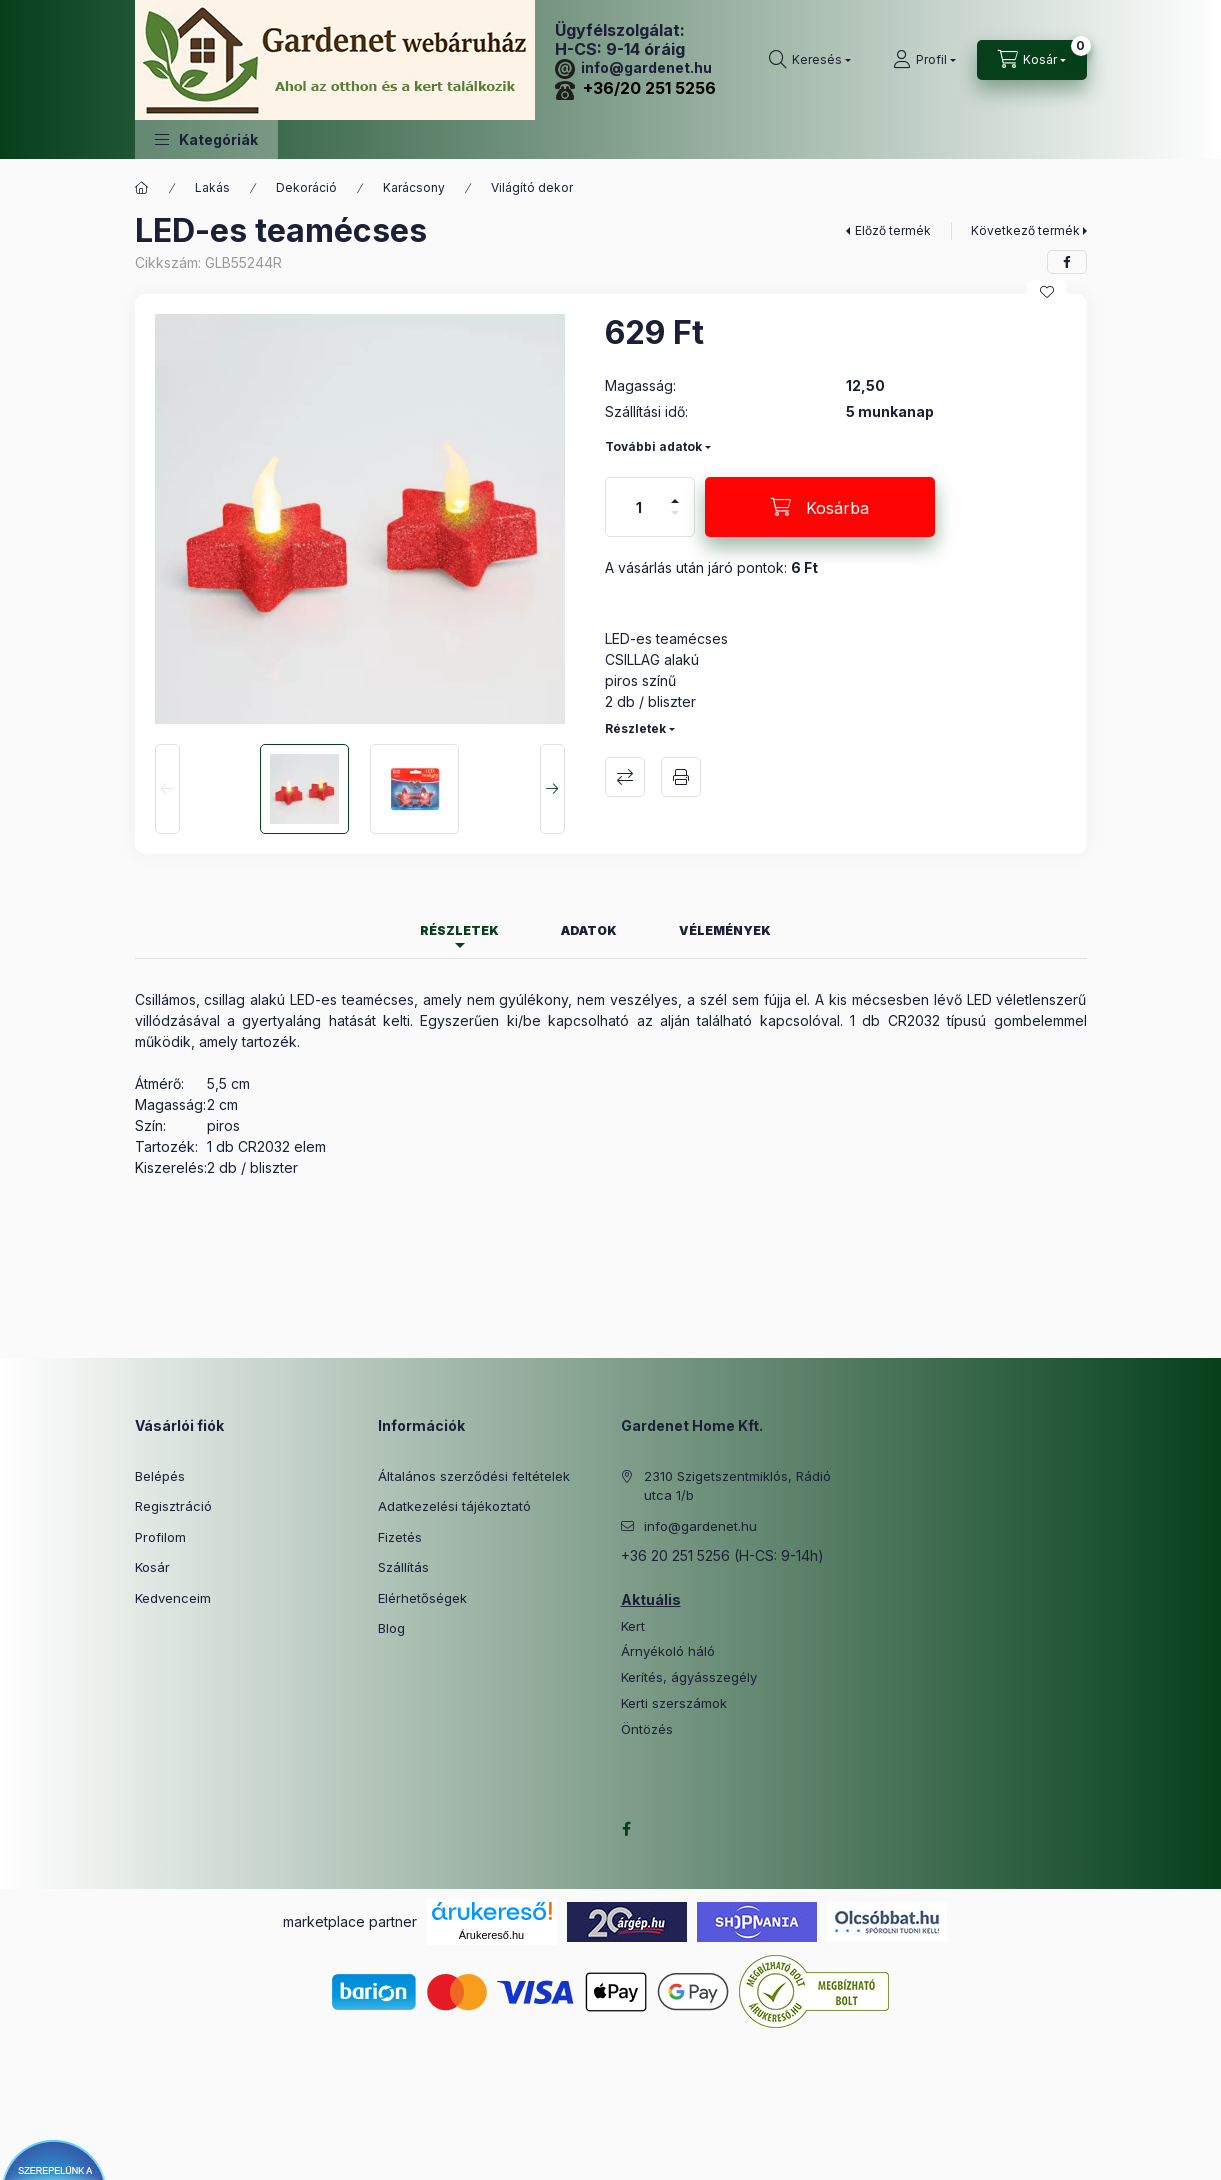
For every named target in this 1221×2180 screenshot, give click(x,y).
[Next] (552, 789)
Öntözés (647, 1729)
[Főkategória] (142, 188)
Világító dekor (532, 187)
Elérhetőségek (422, 1598)
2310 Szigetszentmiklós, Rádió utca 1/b (737, 1486)
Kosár (152, 1567)
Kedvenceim (173, 1598)
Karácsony (414, 187)
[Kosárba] (820, 507)
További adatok (653, 446)
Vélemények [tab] (725, 930)
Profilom (160, 1537)
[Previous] (167, 789)
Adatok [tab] (589, 930)
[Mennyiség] (639, 507)
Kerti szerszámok (674, 1703)
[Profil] (924, 60)
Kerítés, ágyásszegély (689, 1677)
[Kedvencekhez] (1047, 292)
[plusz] (675, 492)
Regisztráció (173, 1506)
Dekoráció (306, 187)
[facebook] (1067, 262)
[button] (206, 139)
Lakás (212, 187)
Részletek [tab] (459, 930)
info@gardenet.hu (633, 67)
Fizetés (400, 1537)
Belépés (160, 1476)
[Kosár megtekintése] (1032, 60)
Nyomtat (681, 777)
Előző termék (893, 230)
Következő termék (1025, 230)
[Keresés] (810, 60)
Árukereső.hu (491, 1935)
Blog (391, 1628)
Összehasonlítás (625, 777)
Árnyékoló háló (668, 1651)
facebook (627, 1829)
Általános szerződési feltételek (474, 1476)
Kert (633, 1626)
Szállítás (403, 1567)
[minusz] (675, 521)
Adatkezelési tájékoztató (454, 1506)
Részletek (635, 728)
